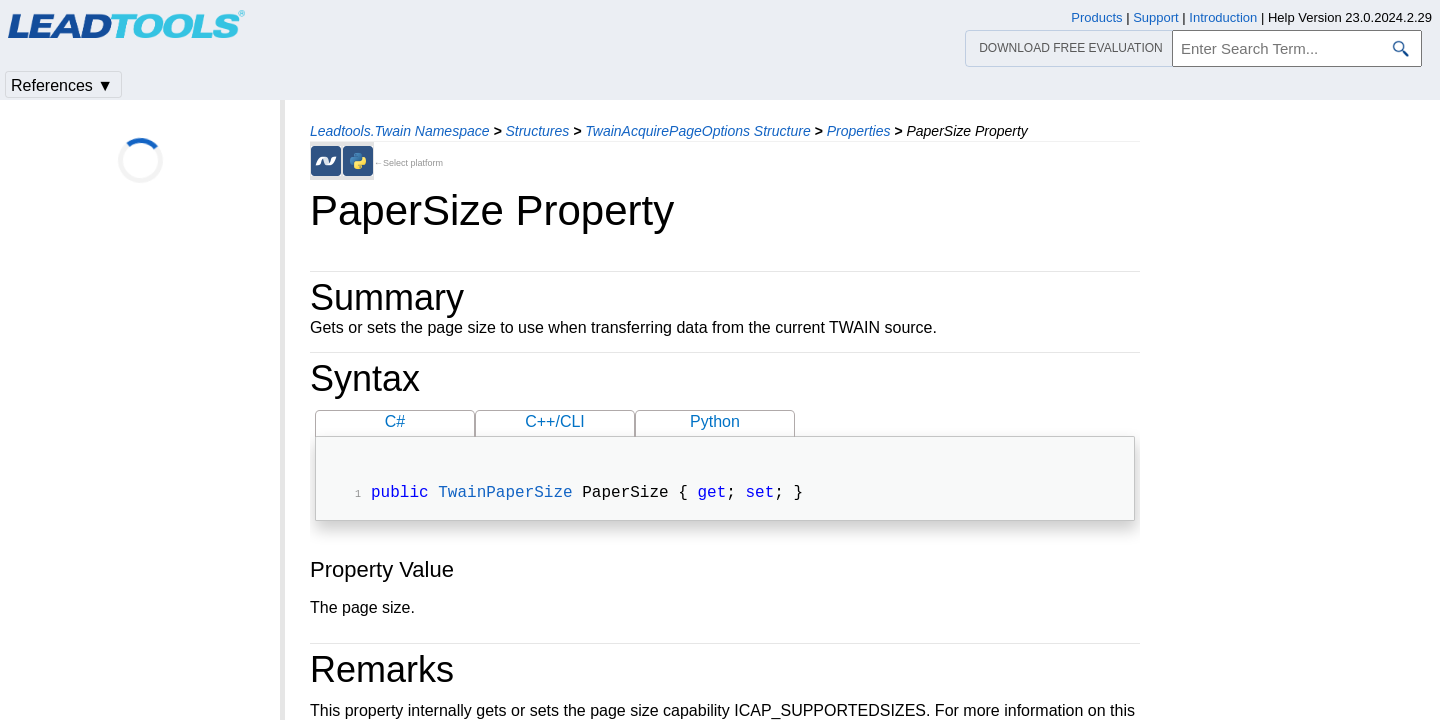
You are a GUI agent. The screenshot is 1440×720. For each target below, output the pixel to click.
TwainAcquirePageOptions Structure (697, 131)
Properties (859, 131)
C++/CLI (555, 421)
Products (1096, 17)
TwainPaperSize (505, 495)
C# (395, 421)
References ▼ (62, 85)
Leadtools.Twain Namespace (400, 131)
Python (715, 421)
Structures (537, 131)
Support (1156, 17)
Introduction (1223, 17)
